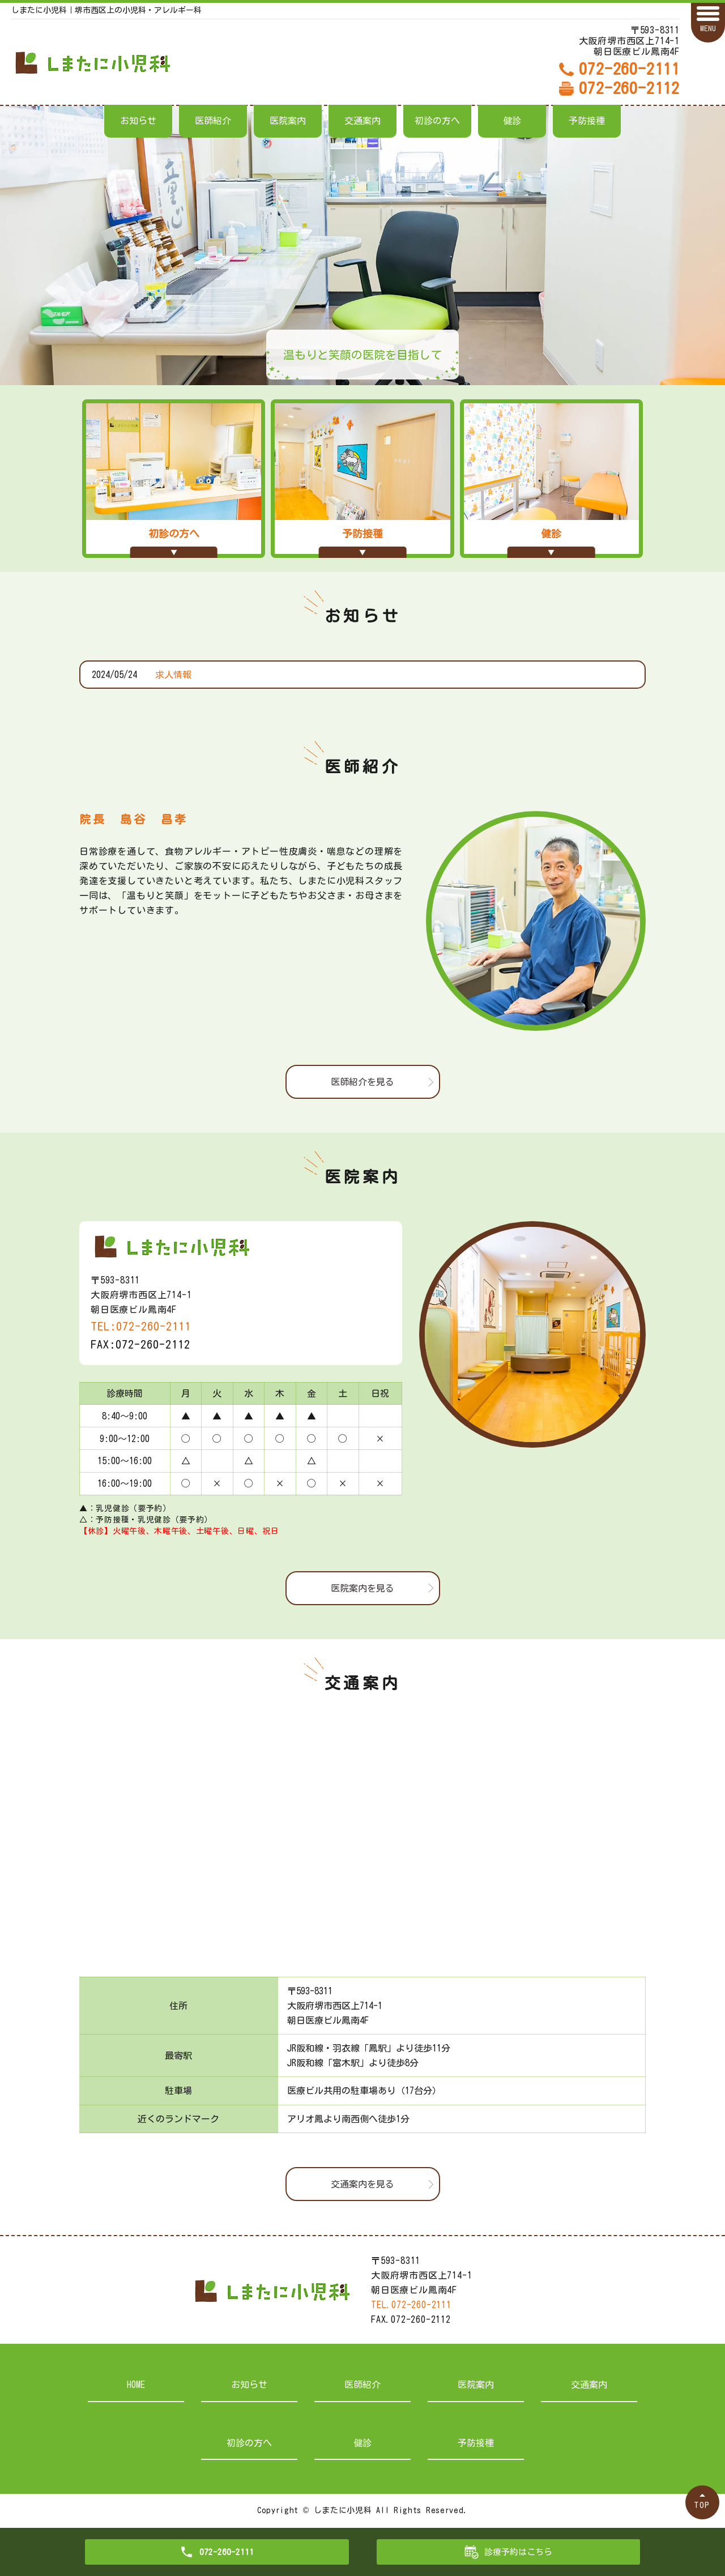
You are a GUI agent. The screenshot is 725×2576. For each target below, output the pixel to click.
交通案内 (362, 120)
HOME (136, 2384)
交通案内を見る (362, 2184)
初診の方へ (437, 120)
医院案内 (288, 120)
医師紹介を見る (362, 1081)
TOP (702, 2505)
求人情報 (173, 674)
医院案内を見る (362, 1588)
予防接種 (587, 120)
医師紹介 (213, 120)
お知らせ (138, 120)
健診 (512, 120)
